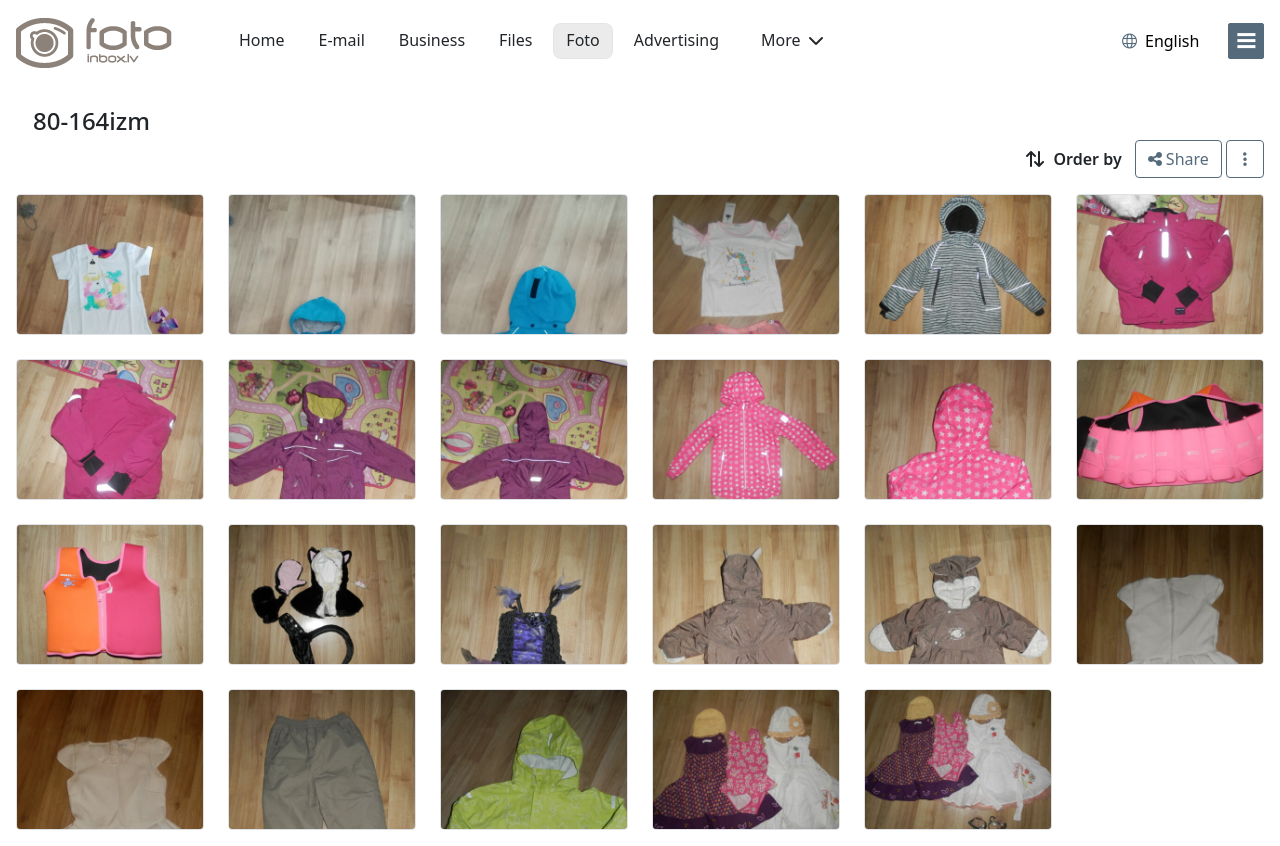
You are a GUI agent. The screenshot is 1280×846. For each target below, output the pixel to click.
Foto (582, 40)
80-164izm (91, 120)
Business (432, 40)
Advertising (676, 40)
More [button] (792, 40)
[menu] (1246, 41)
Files (515, 40)
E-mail (342, 40)
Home (262, 40)
